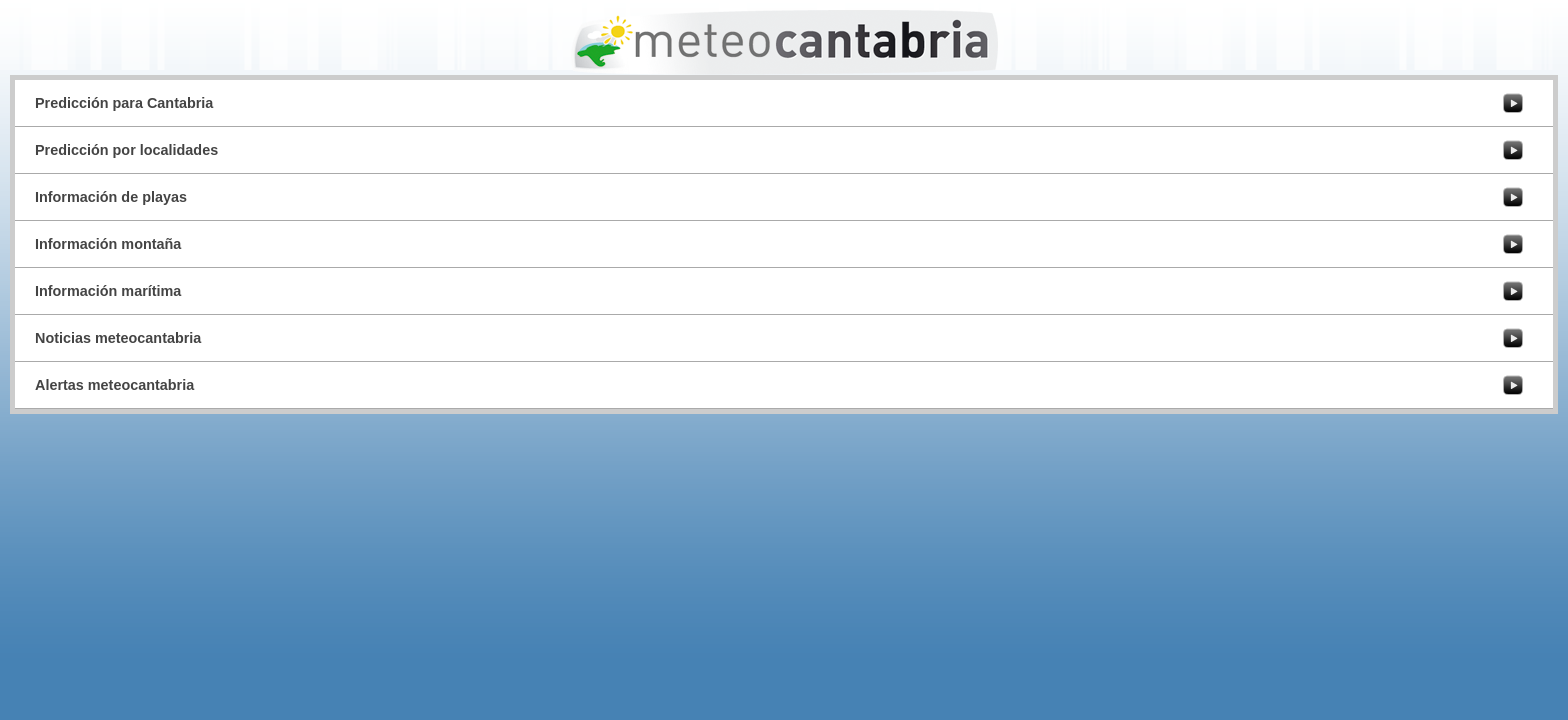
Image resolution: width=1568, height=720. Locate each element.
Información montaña (108, 244)
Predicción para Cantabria (124, 103)
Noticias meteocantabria (118, 338)
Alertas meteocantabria (114, 385)
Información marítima (108, 291)
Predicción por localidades (126, 150)
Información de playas (111, 197)
